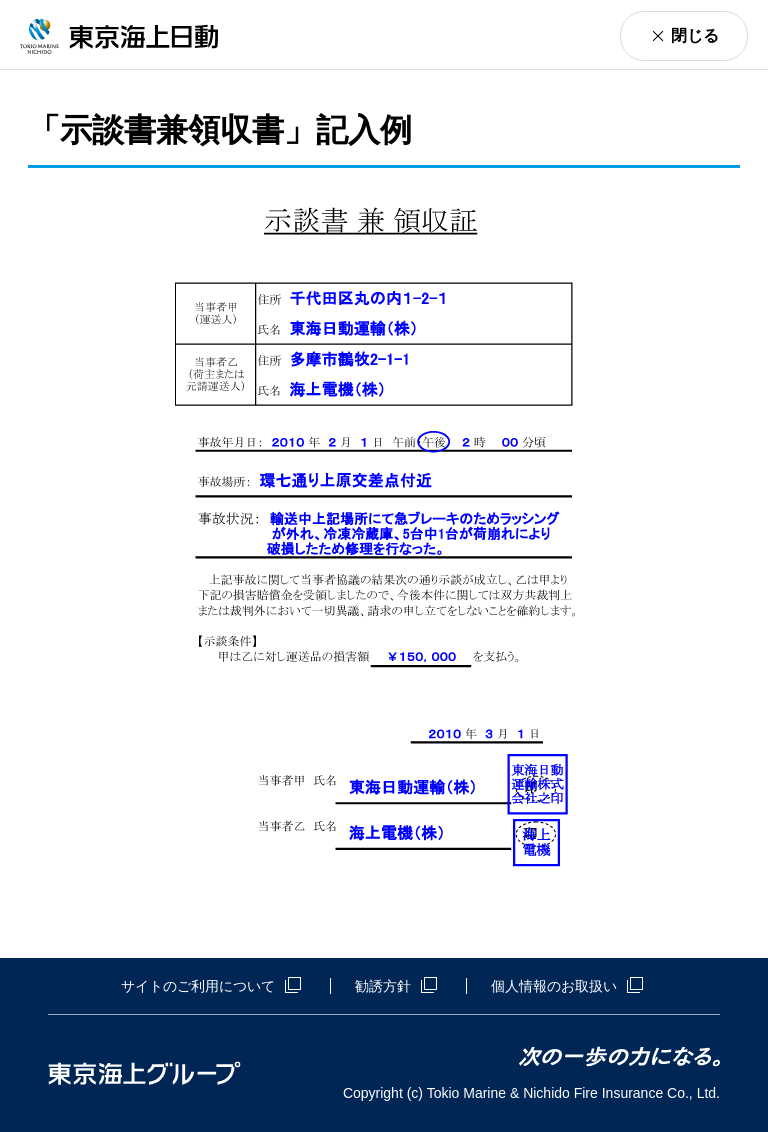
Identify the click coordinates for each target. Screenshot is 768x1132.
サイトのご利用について (211, 986)
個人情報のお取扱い (567, 986)
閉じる (695, 35)
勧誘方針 (396, 986)
